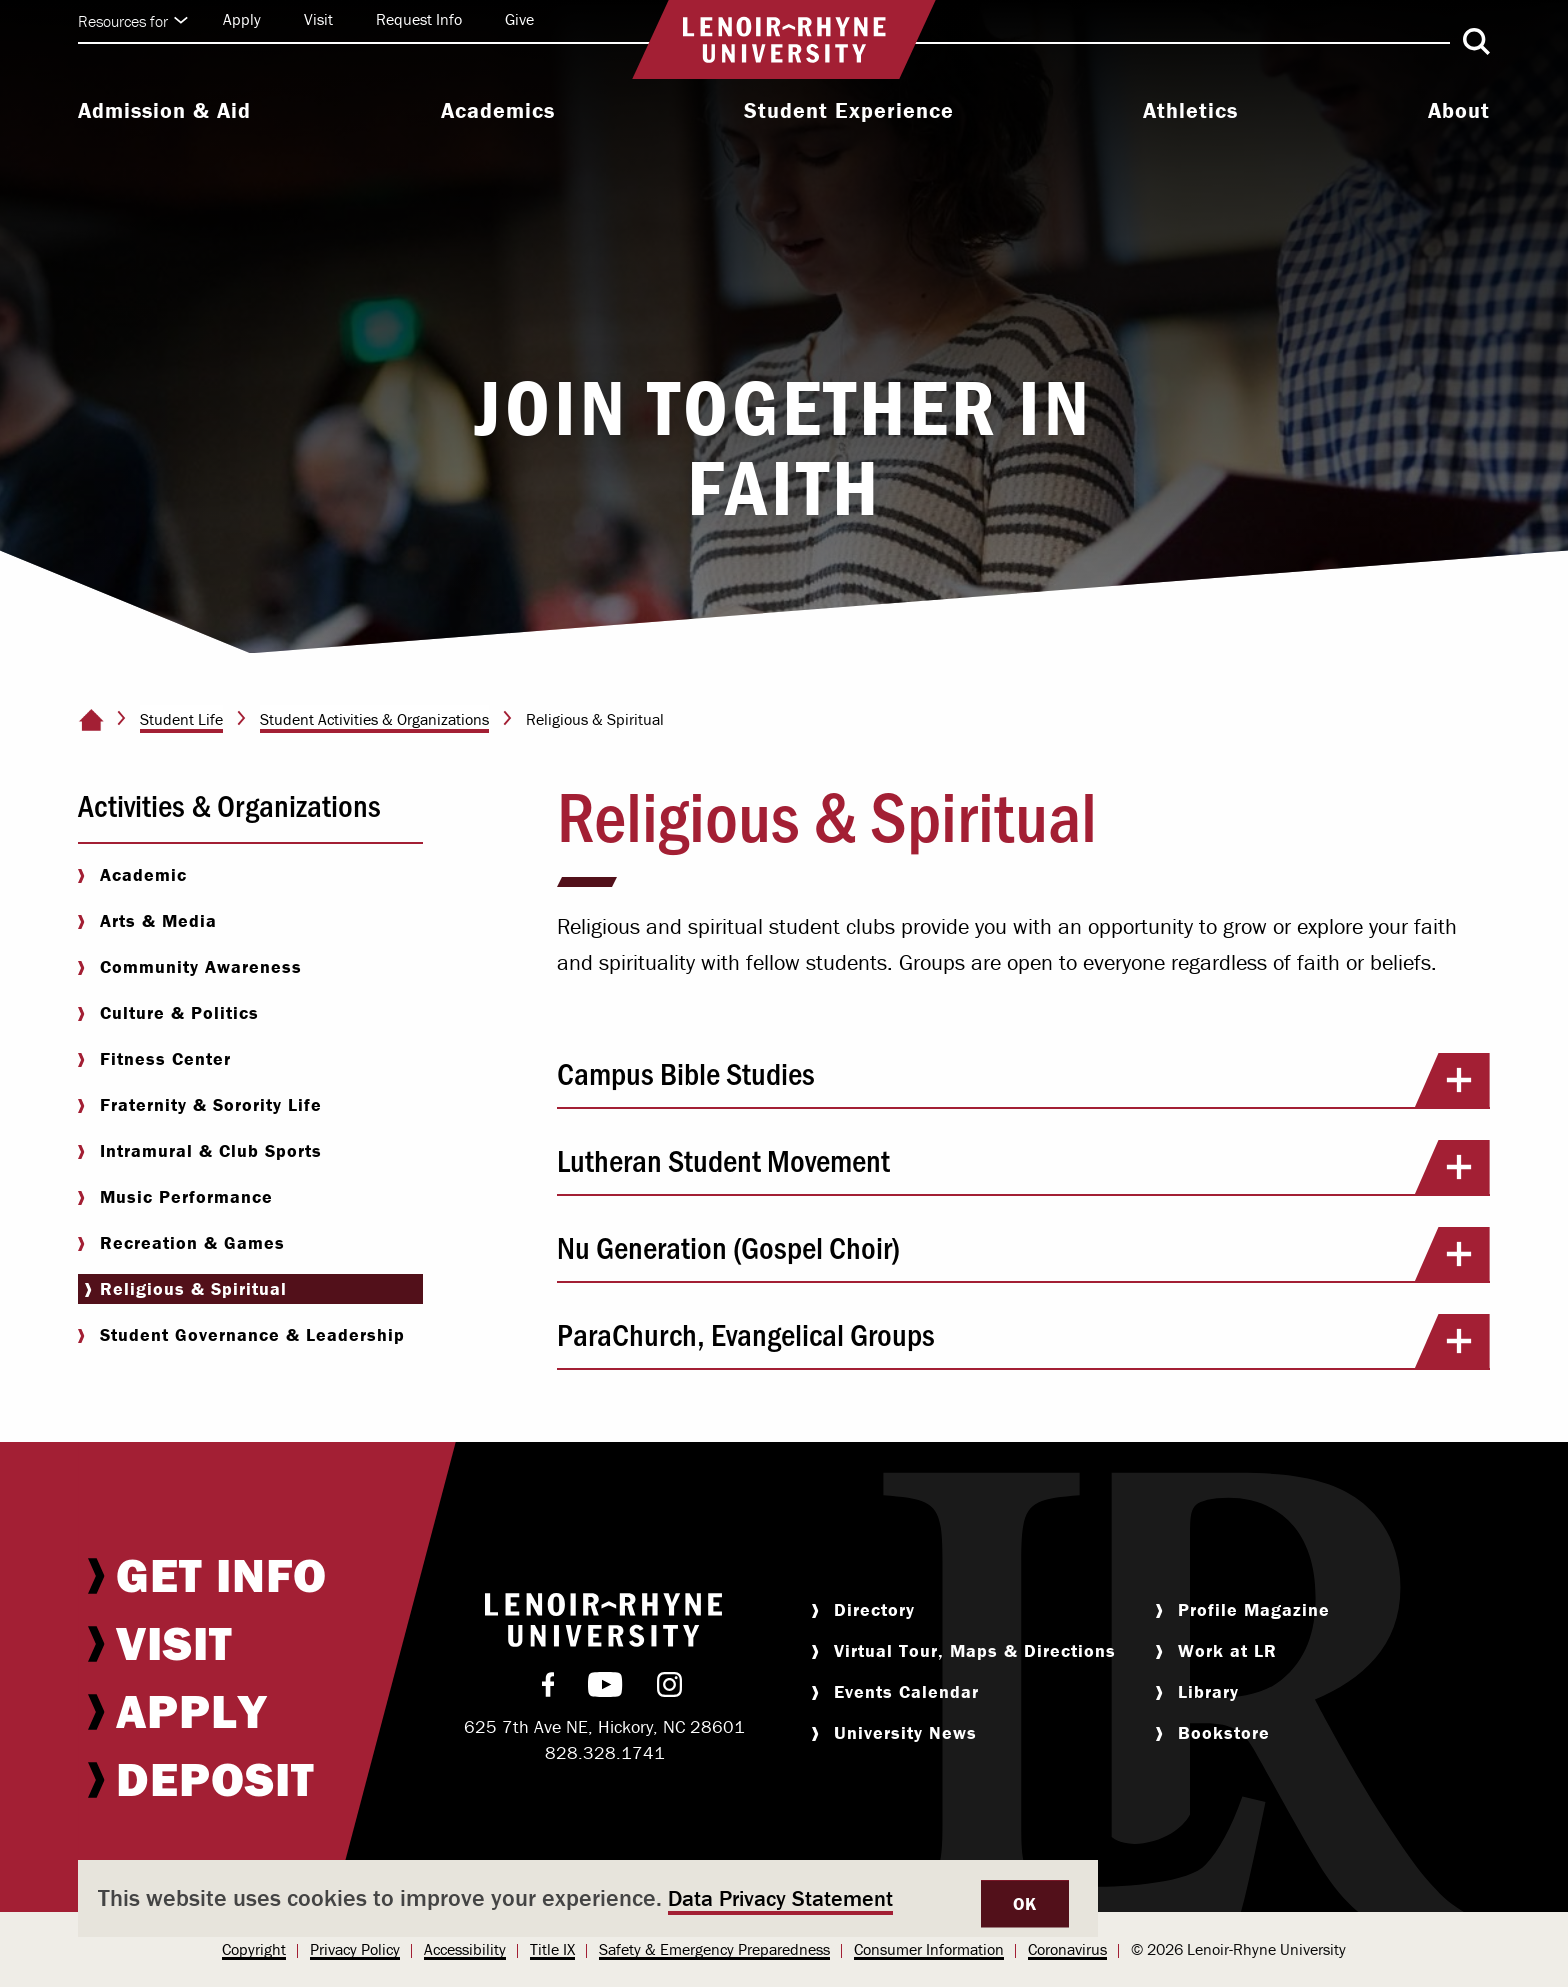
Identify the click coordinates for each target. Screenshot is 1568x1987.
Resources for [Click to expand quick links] (133, 21)
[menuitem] (164, 113)
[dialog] (588, 1898)
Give (519, 19)
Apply (242, 19)
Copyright (254, 1949)
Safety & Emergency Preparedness (714, 1949)
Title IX (552, 1949)
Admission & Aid (164, 111)
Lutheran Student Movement (1023, 1167)
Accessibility (465, 1949)
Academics (498, 111)
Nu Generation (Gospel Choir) (1023, 1254)
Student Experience (849, 111)
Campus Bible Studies (1023, 1080)
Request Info (419, 19)
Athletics (1190, 111)
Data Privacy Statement (780, 1898)
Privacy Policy (355, 1949)
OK (1025, 1903)
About (1459, 111)
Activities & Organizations (229, 804)
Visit (318, 19)
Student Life (181, 719)
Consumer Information (929, 1949)
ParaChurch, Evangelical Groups (1023, 1341)
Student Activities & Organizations (374, 719)
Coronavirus (1067, 1949)
